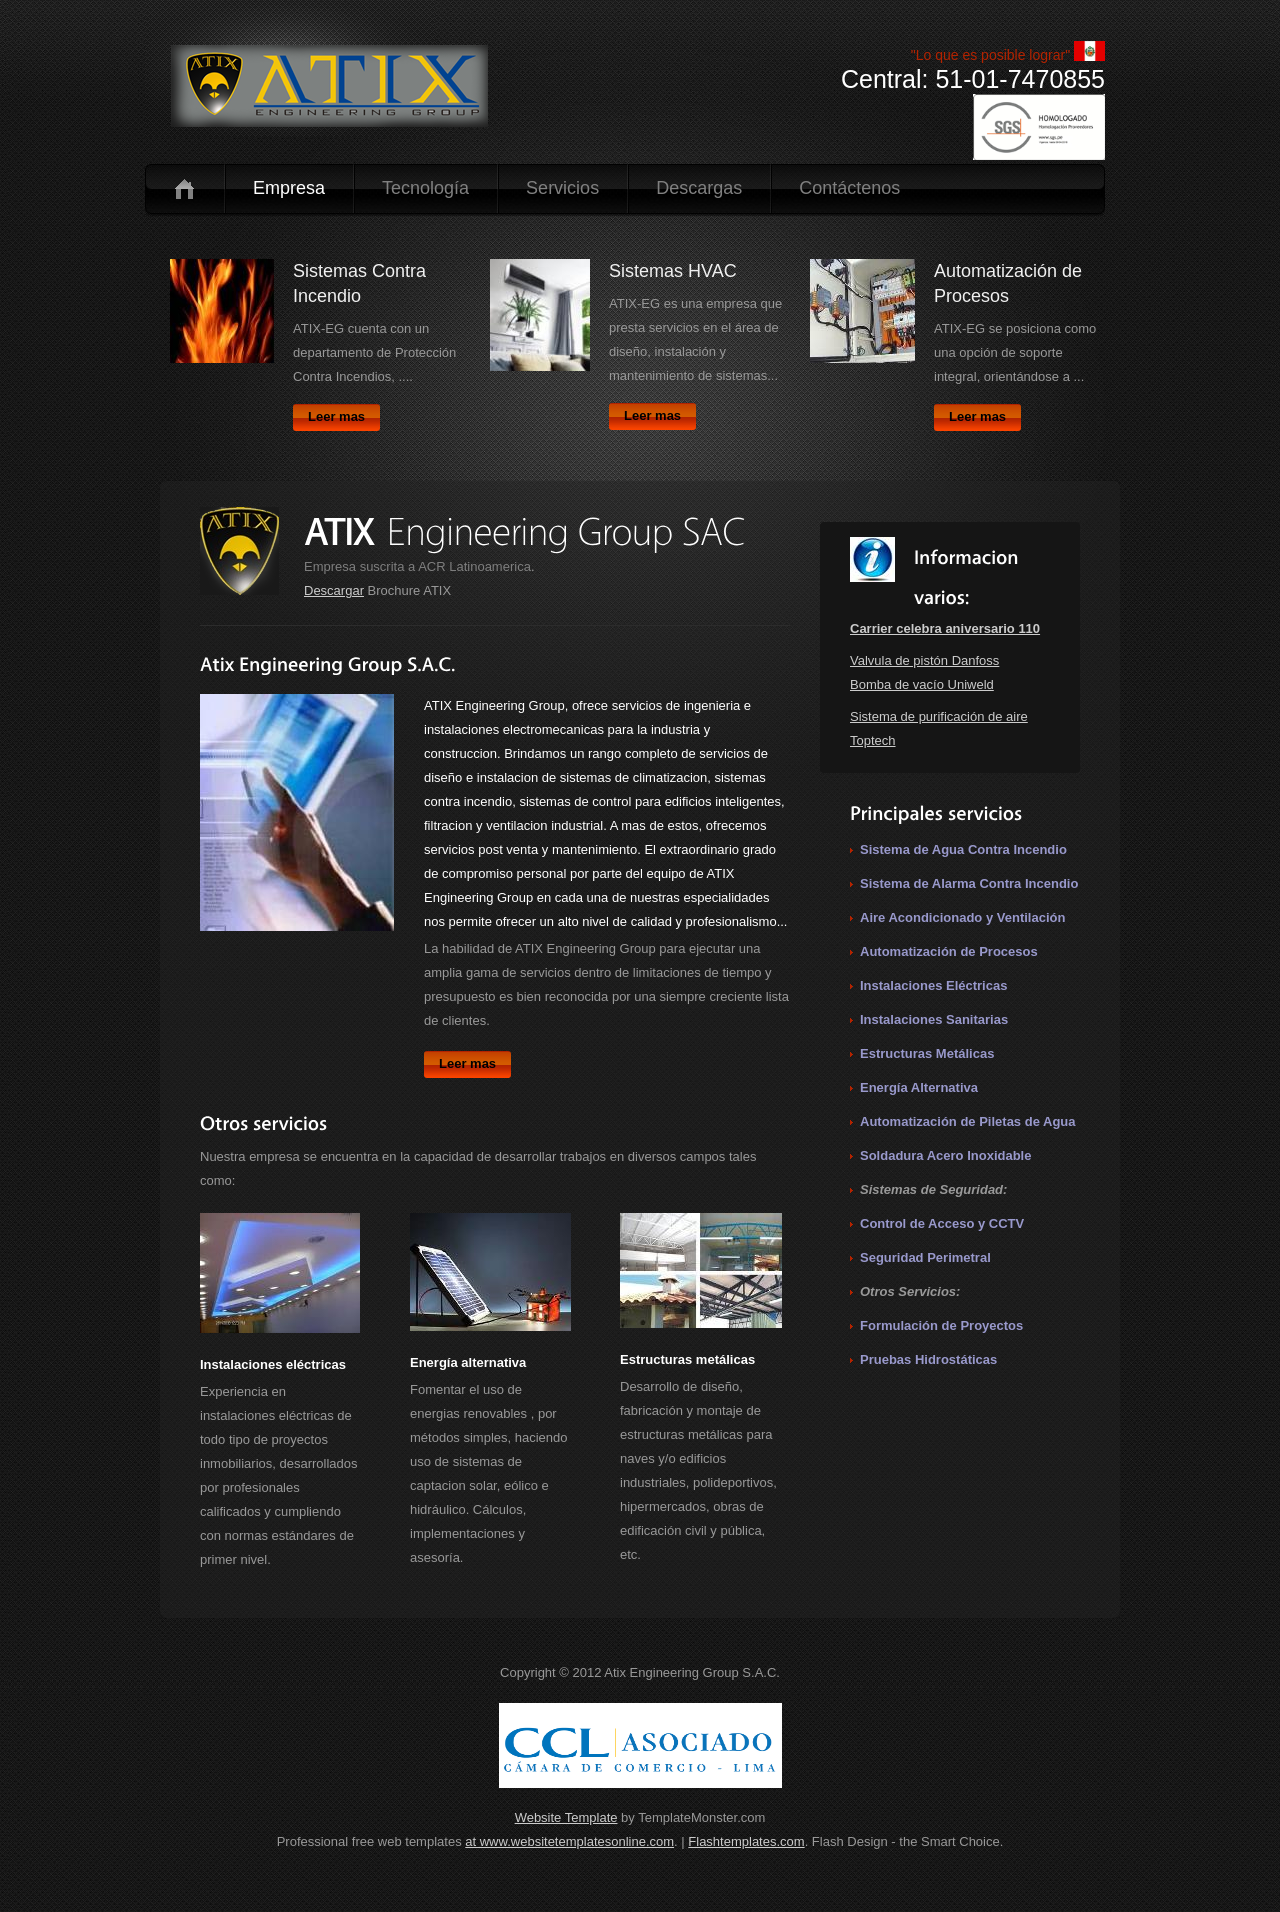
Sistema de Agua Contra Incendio (963, 849)
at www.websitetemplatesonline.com (569, 1841)
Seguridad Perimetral (925, 1257)
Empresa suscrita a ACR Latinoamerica (417, 566)
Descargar (334, 590)
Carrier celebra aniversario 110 (945, 628)
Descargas (699, 188)
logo (329, 86)
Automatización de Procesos (949, 951)
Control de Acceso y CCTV (942, 1223)
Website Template (566, 1817)
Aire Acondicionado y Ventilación (962, 917)
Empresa (289, 188)
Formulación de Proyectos (941, 1325)
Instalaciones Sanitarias (934, 1019)
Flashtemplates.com (746, 1841)
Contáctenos (849, 188)
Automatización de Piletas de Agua (968, 1121)
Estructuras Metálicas (927, 1053)
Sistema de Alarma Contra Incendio (969, 883)
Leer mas (336, 416)
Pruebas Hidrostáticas (928, 1359)
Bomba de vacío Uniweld (922, 684)
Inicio (184, 188)
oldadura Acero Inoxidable (950, 1155)
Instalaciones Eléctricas (933, 985)
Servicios (562, 188)
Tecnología (425, 188)
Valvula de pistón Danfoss (924, 660)
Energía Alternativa (919, 1087)
